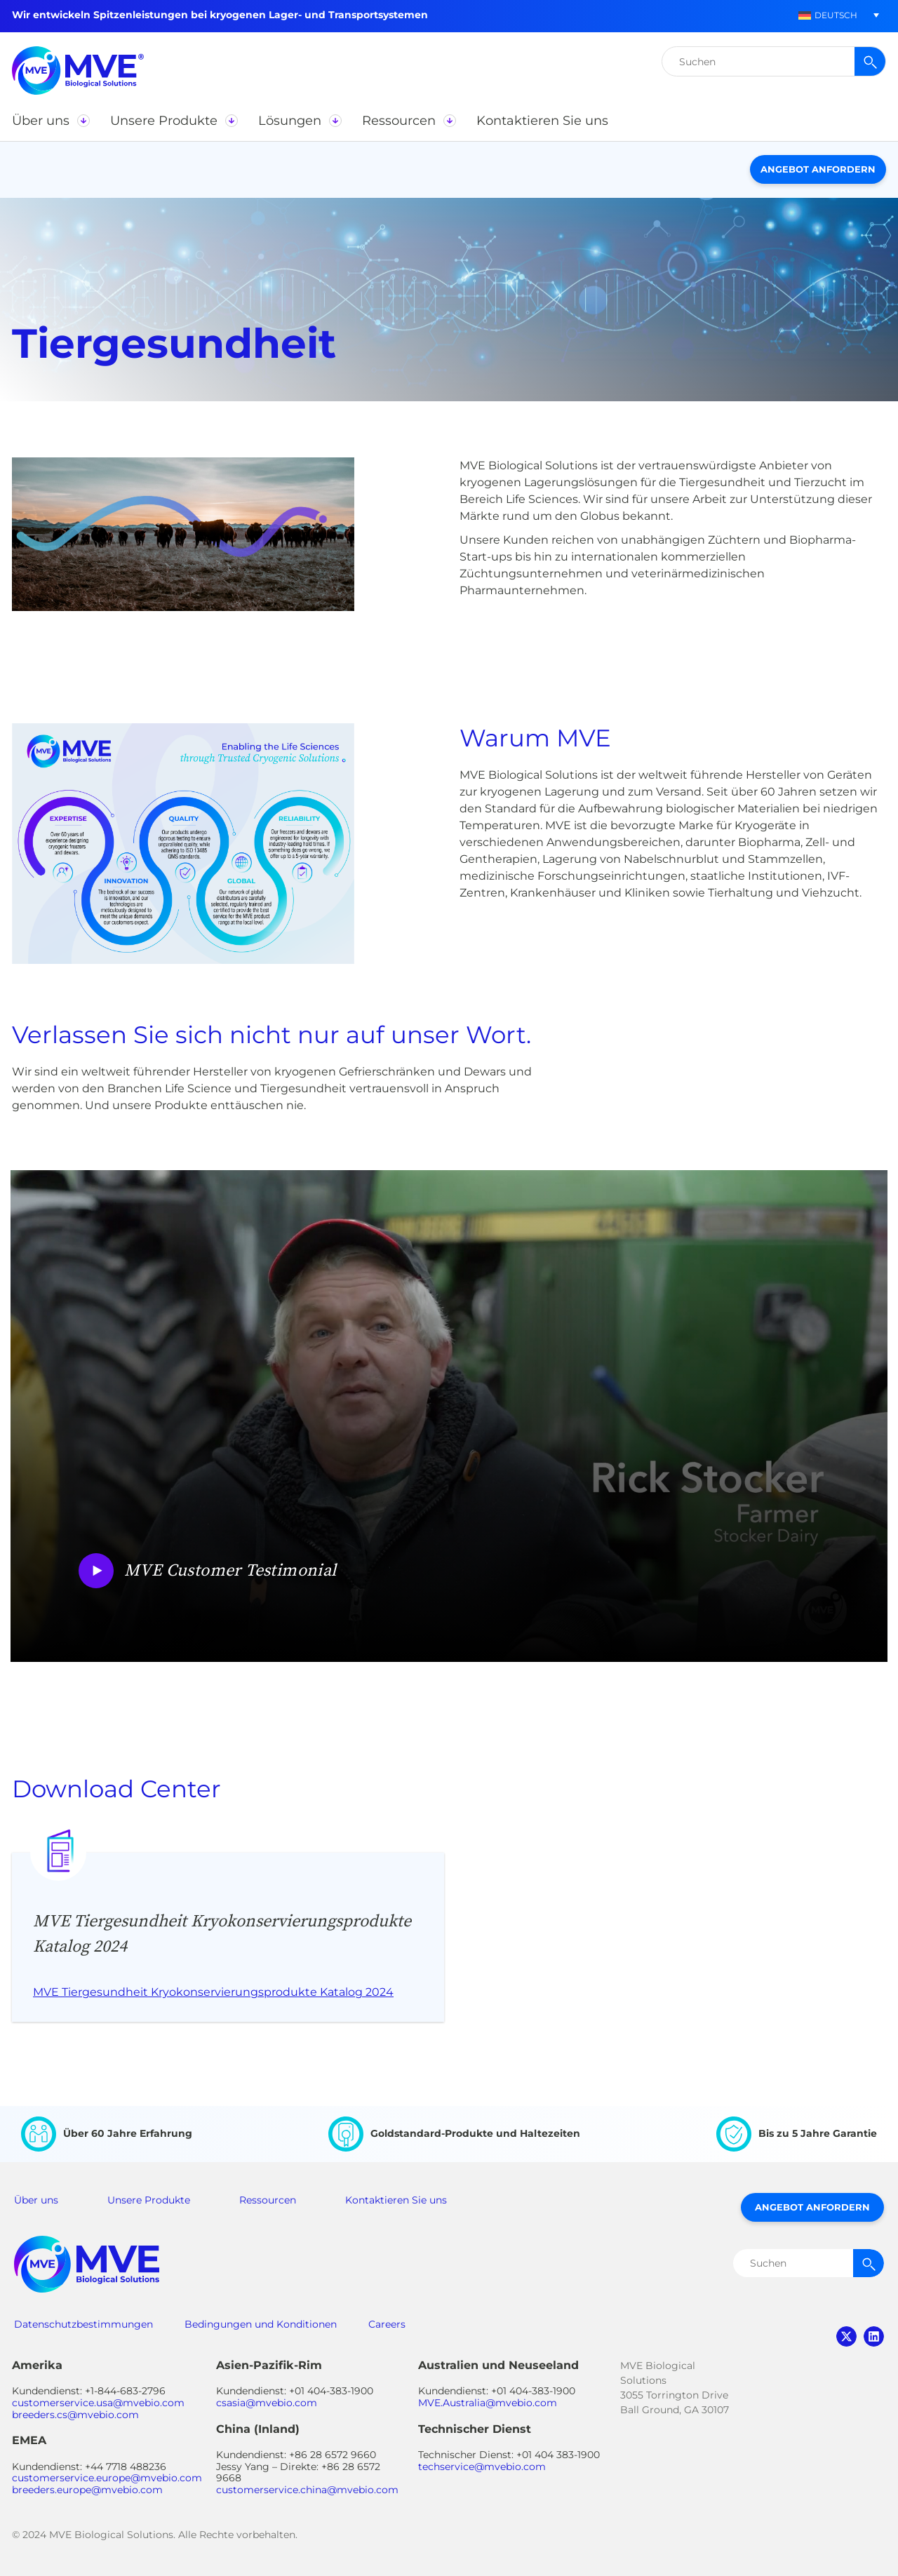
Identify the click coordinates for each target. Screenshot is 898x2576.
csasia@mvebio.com (266, 2402)
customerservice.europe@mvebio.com (107, 2477)
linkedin (874, 2336)
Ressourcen (267, 2200)
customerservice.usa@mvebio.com (98, 2402)
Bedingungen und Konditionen (261, 2324)
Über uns (36, 2200)
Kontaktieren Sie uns (396, 2200)
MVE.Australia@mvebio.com (487, 2402)
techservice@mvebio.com (482, 2466)
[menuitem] (828, 15)
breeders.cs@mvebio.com (75, 2414)
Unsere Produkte (148, 2200)
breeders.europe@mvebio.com (87, 2489)
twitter (846, 2336)
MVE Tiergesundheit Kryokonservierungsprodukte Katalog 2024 (213, 1992)
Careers (387, 2324)
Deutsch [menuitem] (836, 15)
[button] (50, 120)
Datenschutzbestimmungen (83, 2324)
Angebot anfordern (818, 169)
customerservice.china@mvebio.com (307, 2489)
